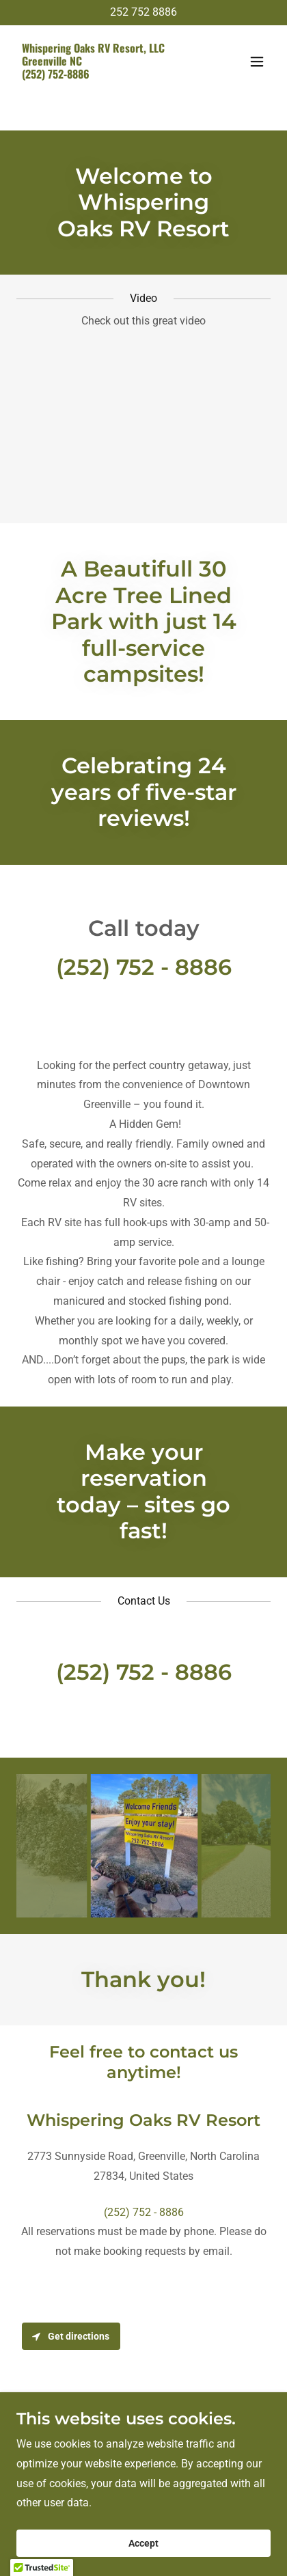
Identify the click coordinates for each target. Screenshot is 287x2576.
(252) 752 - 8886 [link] (144, 967)
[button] (257, 61)
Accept (143, 2543)
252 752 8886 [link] (143, 11)
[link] (105, 74)
